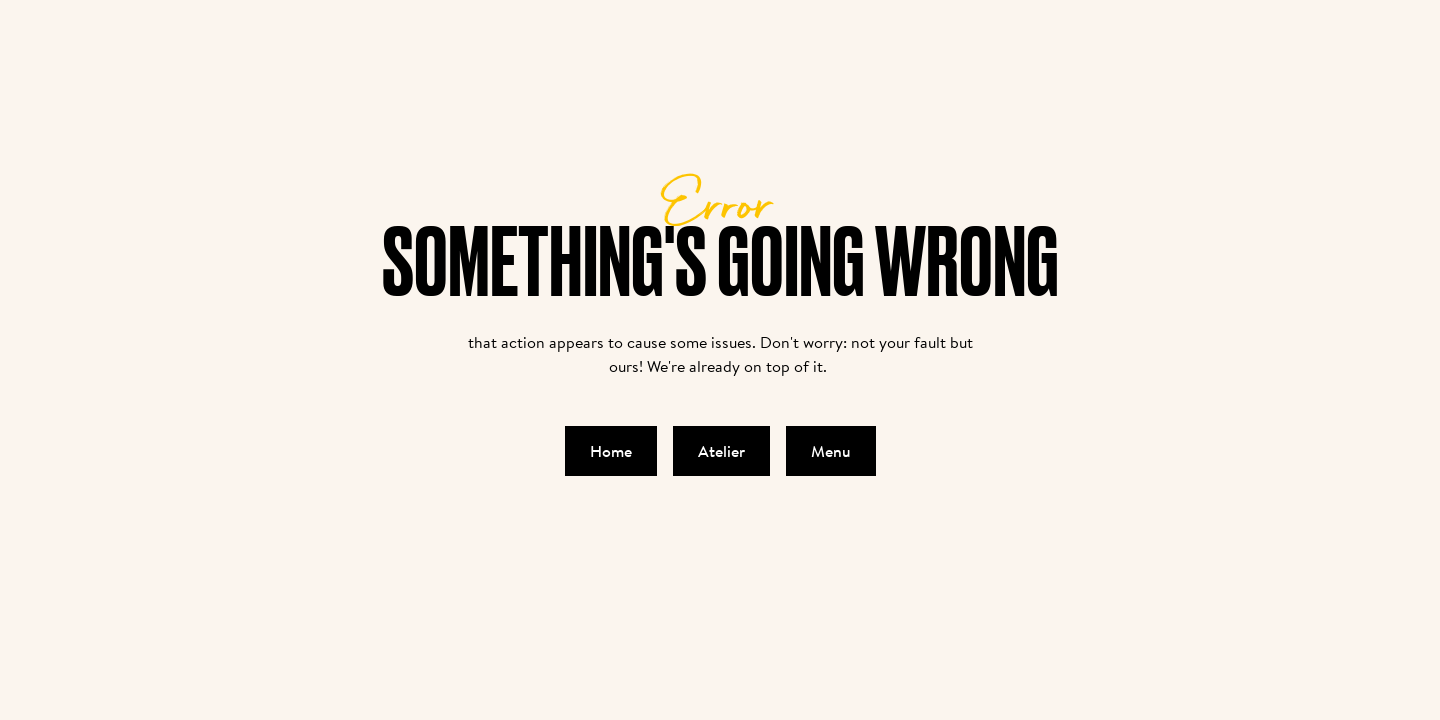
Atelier (721, 451)
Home (611, 451)
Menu (831, 451)
